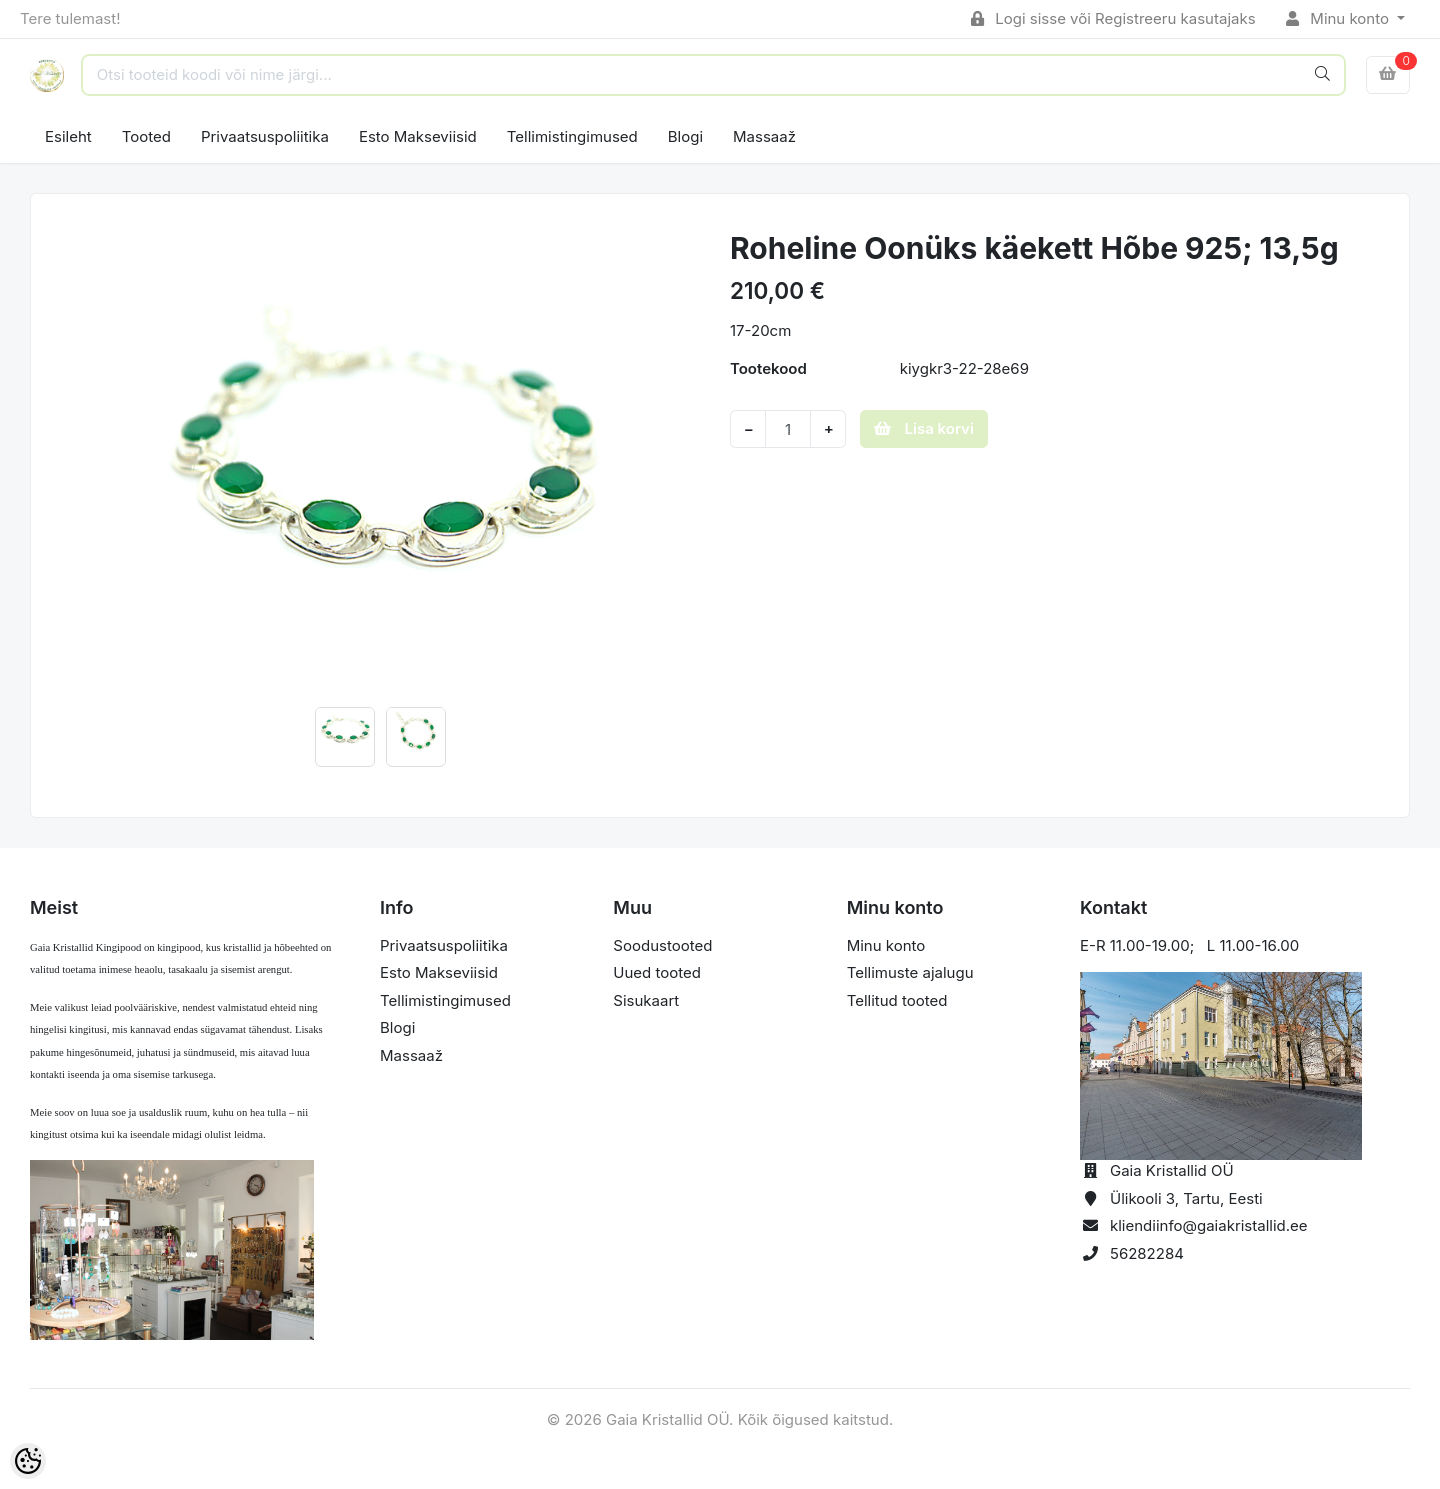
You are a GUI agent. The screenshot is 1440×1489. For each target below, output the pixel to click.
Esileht (68, 136)
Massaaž (764, 136)
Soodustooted (662, 945)
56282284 (1147, 1253)
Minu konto (1340, 18)
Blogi (685, 136)
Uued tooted (657, 972)
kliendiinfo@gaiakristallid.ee (1209, 1225)
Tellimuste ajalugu (910, 972)
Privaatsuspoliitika (265, 136)
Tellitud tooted (897, 1000)
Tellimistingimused (572, 136)
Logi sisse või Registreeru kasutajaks (1113, 18)
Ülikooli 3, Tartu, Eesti (1186, 1198)
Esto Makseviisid (418, 136)
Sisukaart (646, 1000)
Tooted (146, 136)
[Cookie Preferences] (28, 1461)
